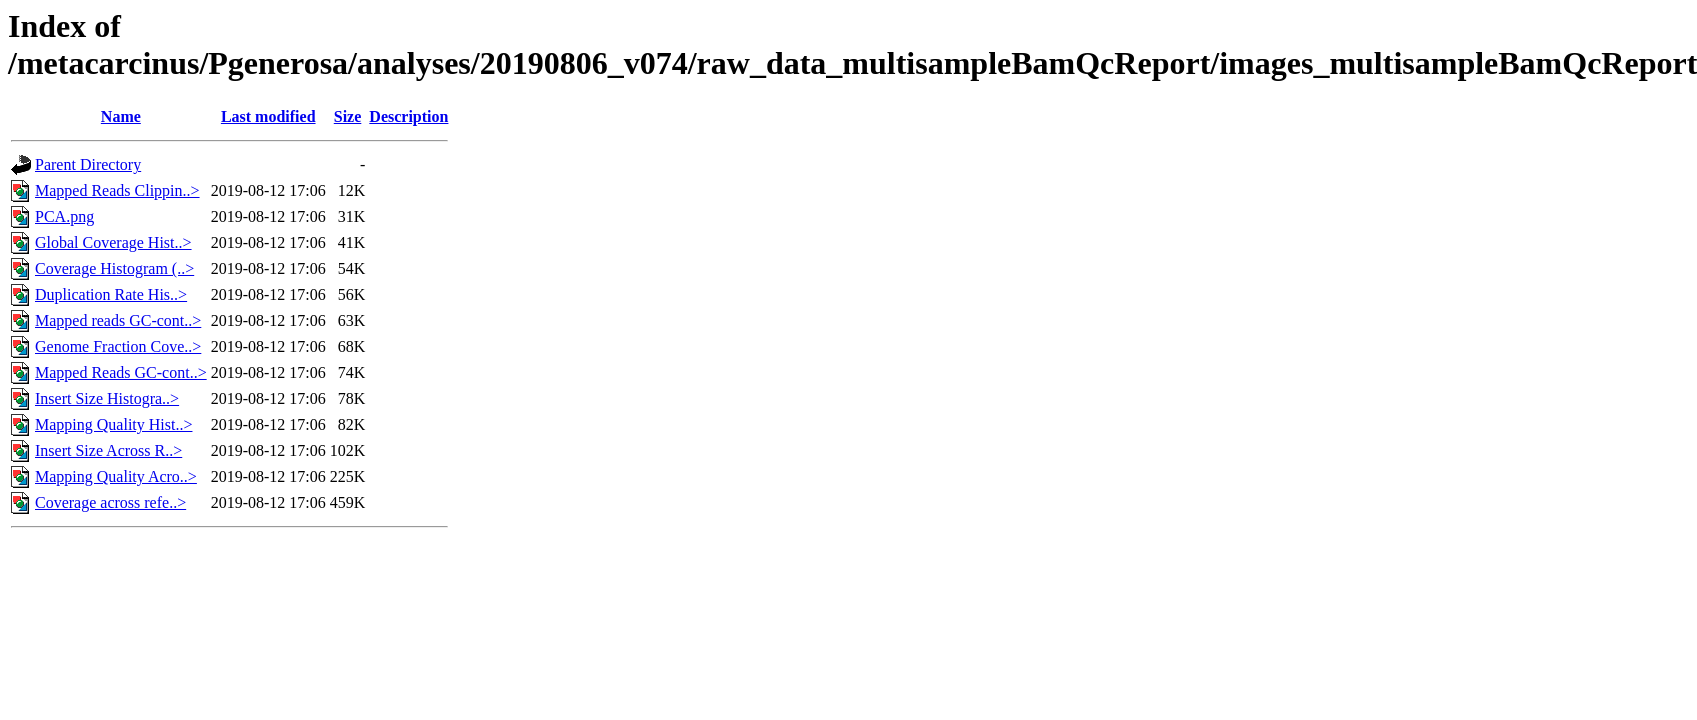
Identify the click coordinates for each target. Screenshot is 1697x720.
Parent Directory (88, 164)
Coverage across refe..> (110, 502)
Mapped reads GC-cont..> (118, 320)
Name (121, 116)
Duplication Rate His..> (111, 294)
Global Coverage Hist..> (113, 242)
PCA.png (64, 216)
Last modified (268, 116)
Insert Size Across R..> (108, 450)
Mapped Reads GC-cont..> (121, 372)
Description (408, 116)
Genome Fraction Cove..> (118, 346)
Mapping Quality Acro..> (116, 476)
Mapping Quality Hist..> (113, 424)
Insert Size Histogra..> (107, 398)
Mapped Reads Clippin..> (117, 190)
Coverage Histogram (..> (114, 268)
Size (348, 116)
